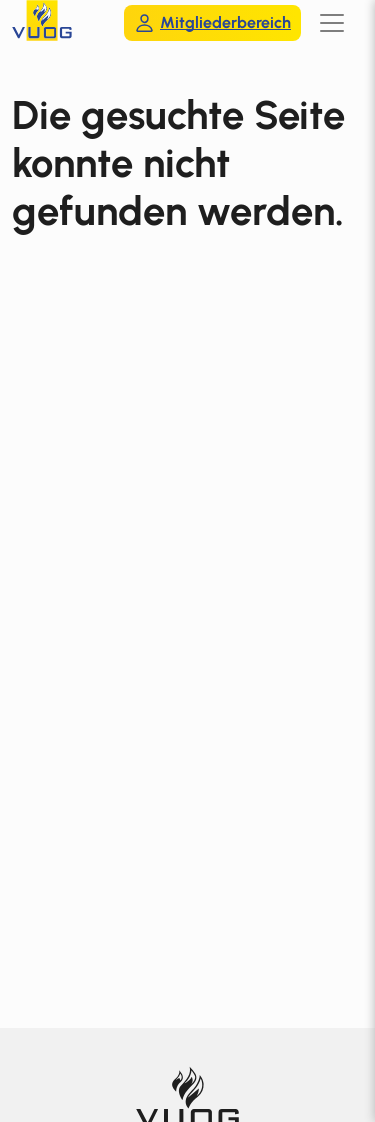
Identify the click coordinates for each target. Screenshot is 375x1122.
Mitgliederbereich (212, 23)
